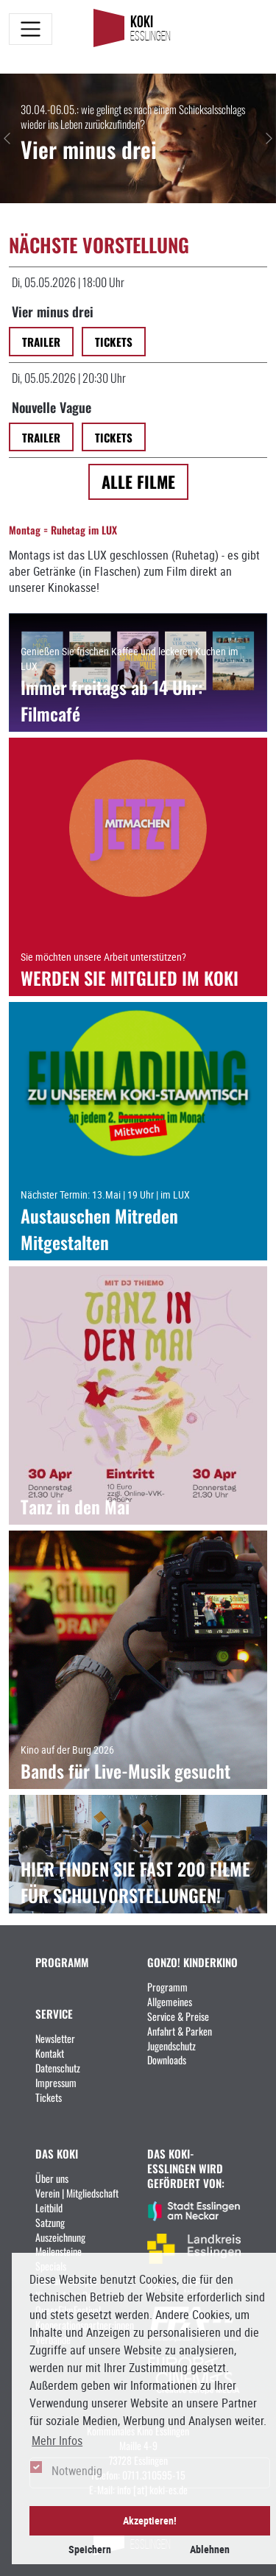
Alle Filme (138, 481)
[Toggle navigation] (30, 29)
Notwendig (77, 2471)
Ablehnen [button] (210, 2549)
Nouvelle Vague (51, 406)
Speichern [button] (89, 2549)
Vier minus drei (52, 311)
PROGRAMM (61, 1961)
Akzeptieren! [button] (150, 2520)
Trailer (41, 341)
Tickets (113, 341)
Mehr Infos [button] (57, 2440)
